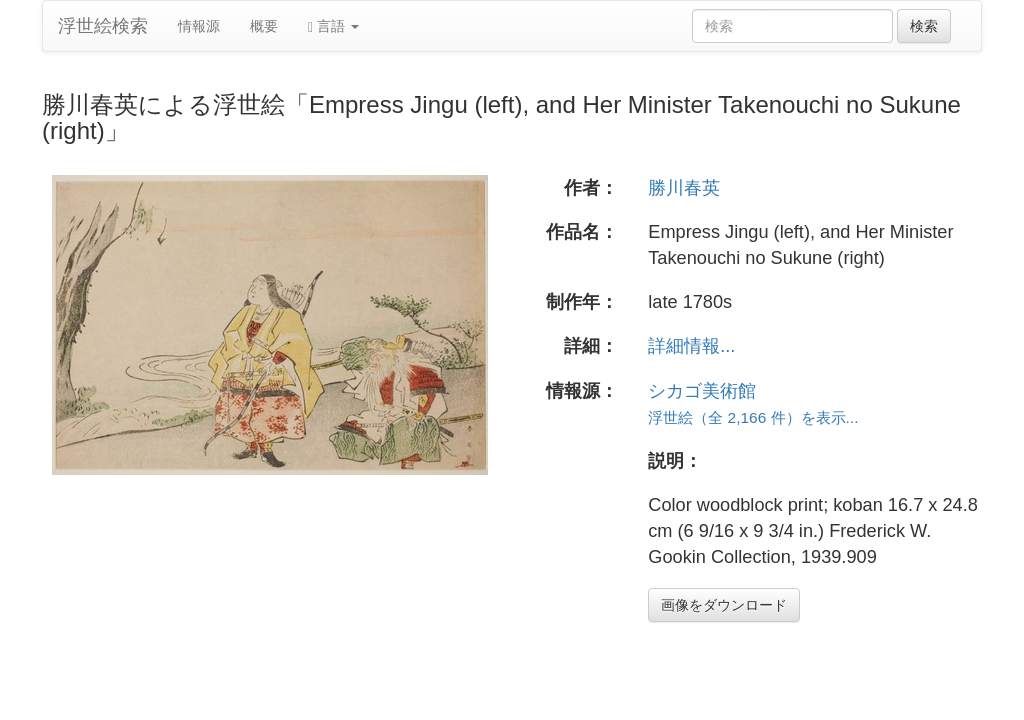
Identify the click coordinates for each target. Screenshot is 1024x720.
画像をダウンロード (724, 605)
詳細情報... (691, 346)
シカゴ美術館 (702, 391)
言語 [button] (333, 26)
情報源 (199, 26)
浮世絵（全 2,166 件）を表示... (753, 417)
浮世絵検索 (103, 26)
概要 (264, 26)
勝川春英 (684, 188)
